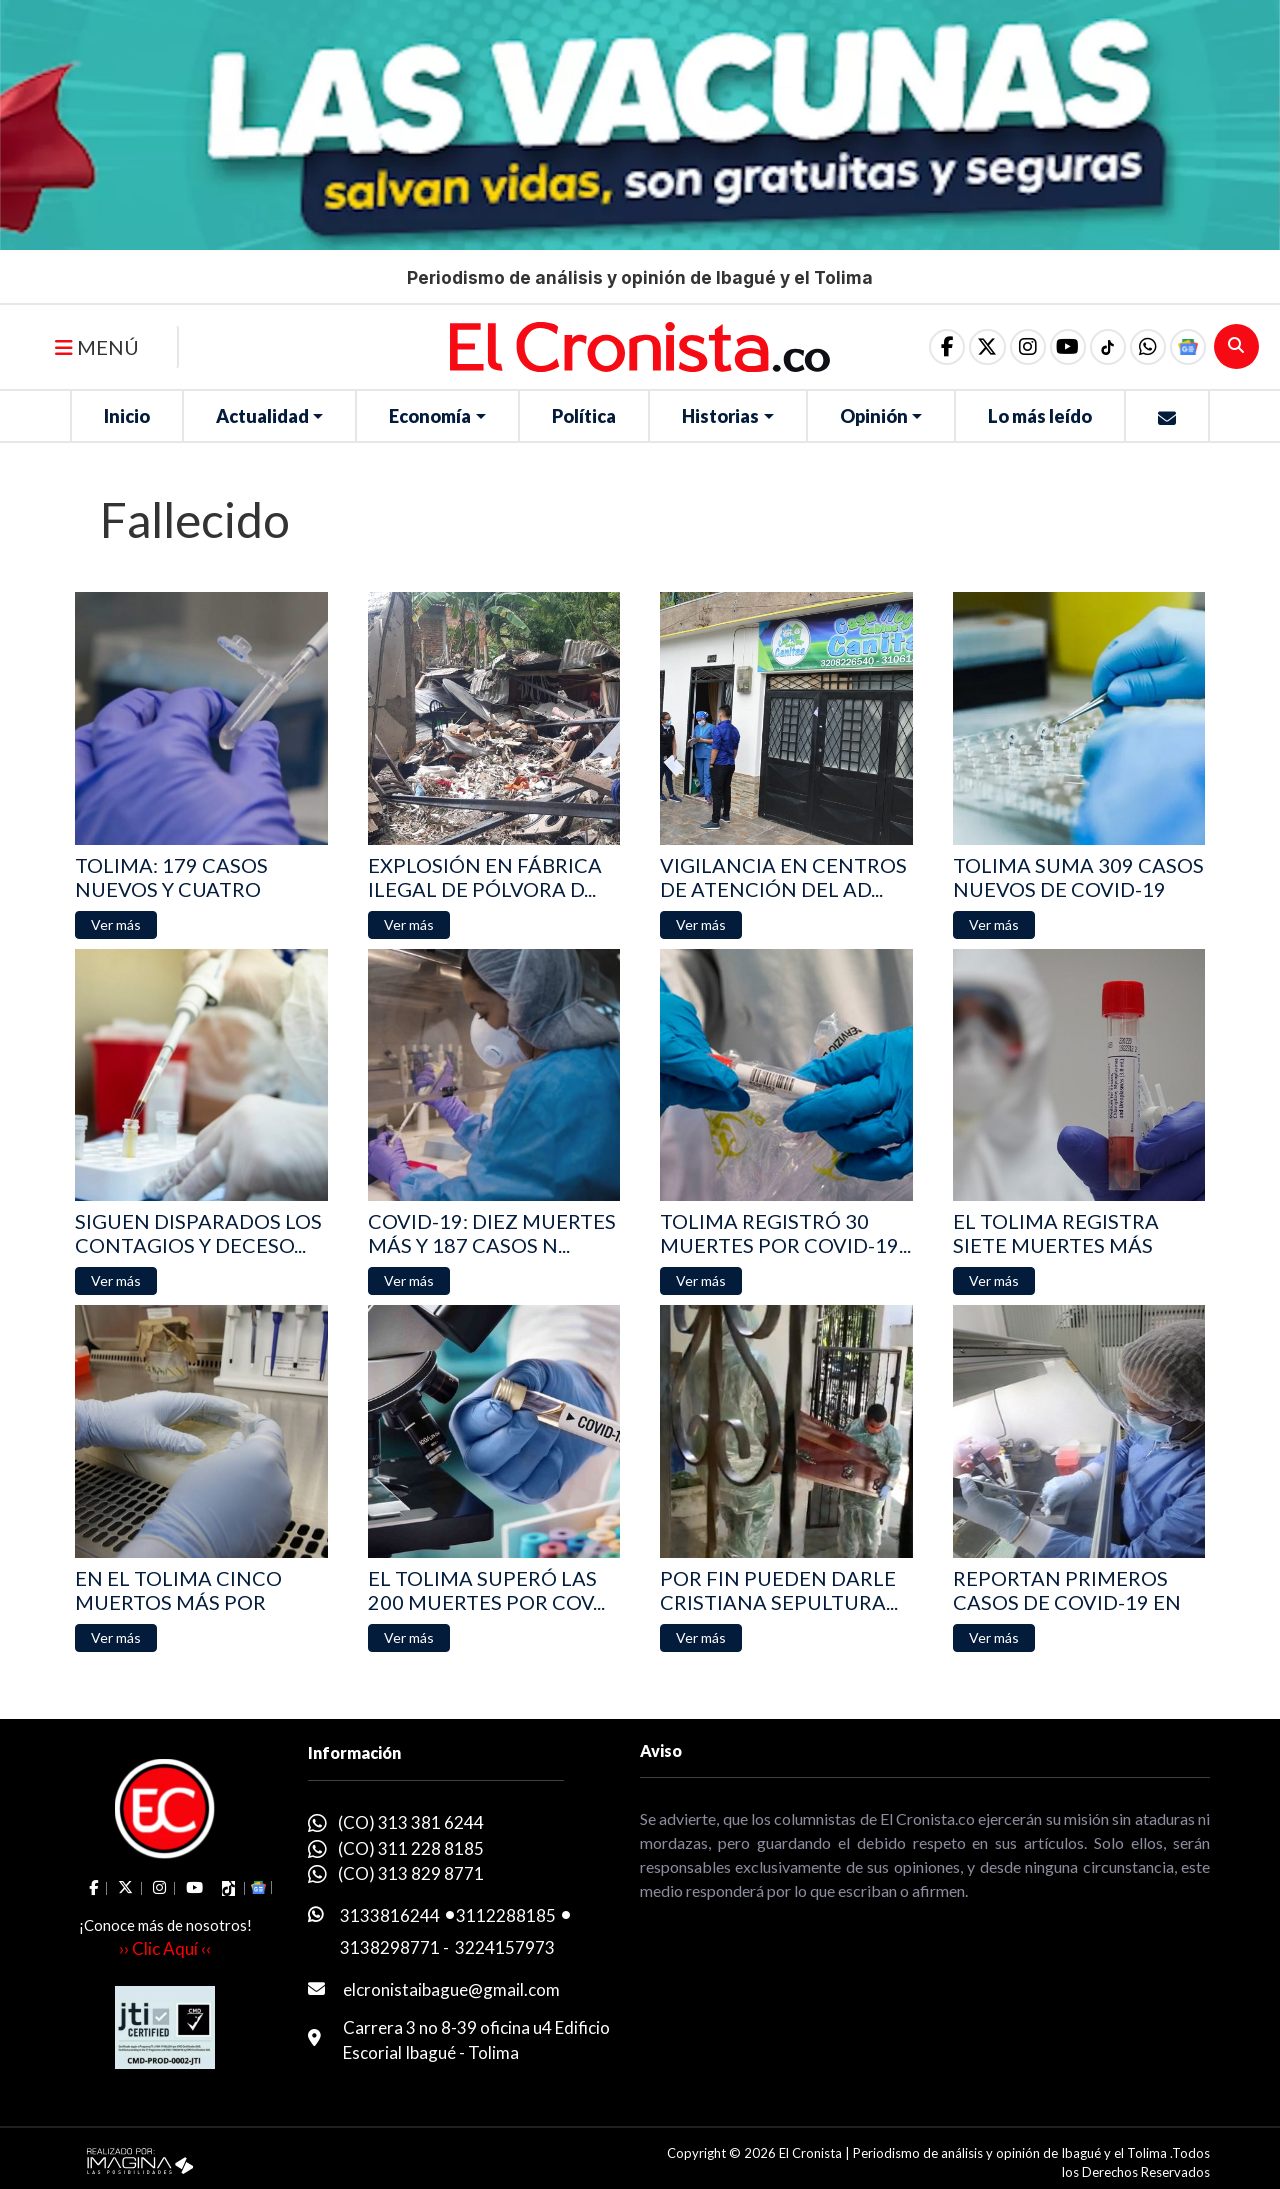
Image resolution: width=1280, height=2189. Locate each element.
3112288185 (506, 1915)
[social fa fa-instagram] (1019, 347)
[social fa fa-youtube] (1061, 347)
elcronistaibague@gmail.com (451, 1989)
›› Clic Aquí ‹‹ (165, 1948)
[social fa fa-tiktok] (1103, 347)
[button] (1145, 347)
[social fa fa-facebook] (935, 347)
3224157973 (505, 1947)
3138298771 (390, 1947)
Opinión (874, 416)
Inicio (127, 416)
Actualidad (262, 416)
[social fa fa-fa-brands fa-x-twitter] (977, 347)
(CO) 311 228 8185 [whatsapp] (411, 1848)
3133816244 (390, 1915)
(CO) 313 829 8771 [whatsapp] (411, 1873)
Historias (720, 416)
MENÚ (97, 347)
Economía (430, 416)
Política (584, 416)
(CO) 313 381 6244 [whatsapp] (411, 1822)
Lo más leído (1040, 416)
